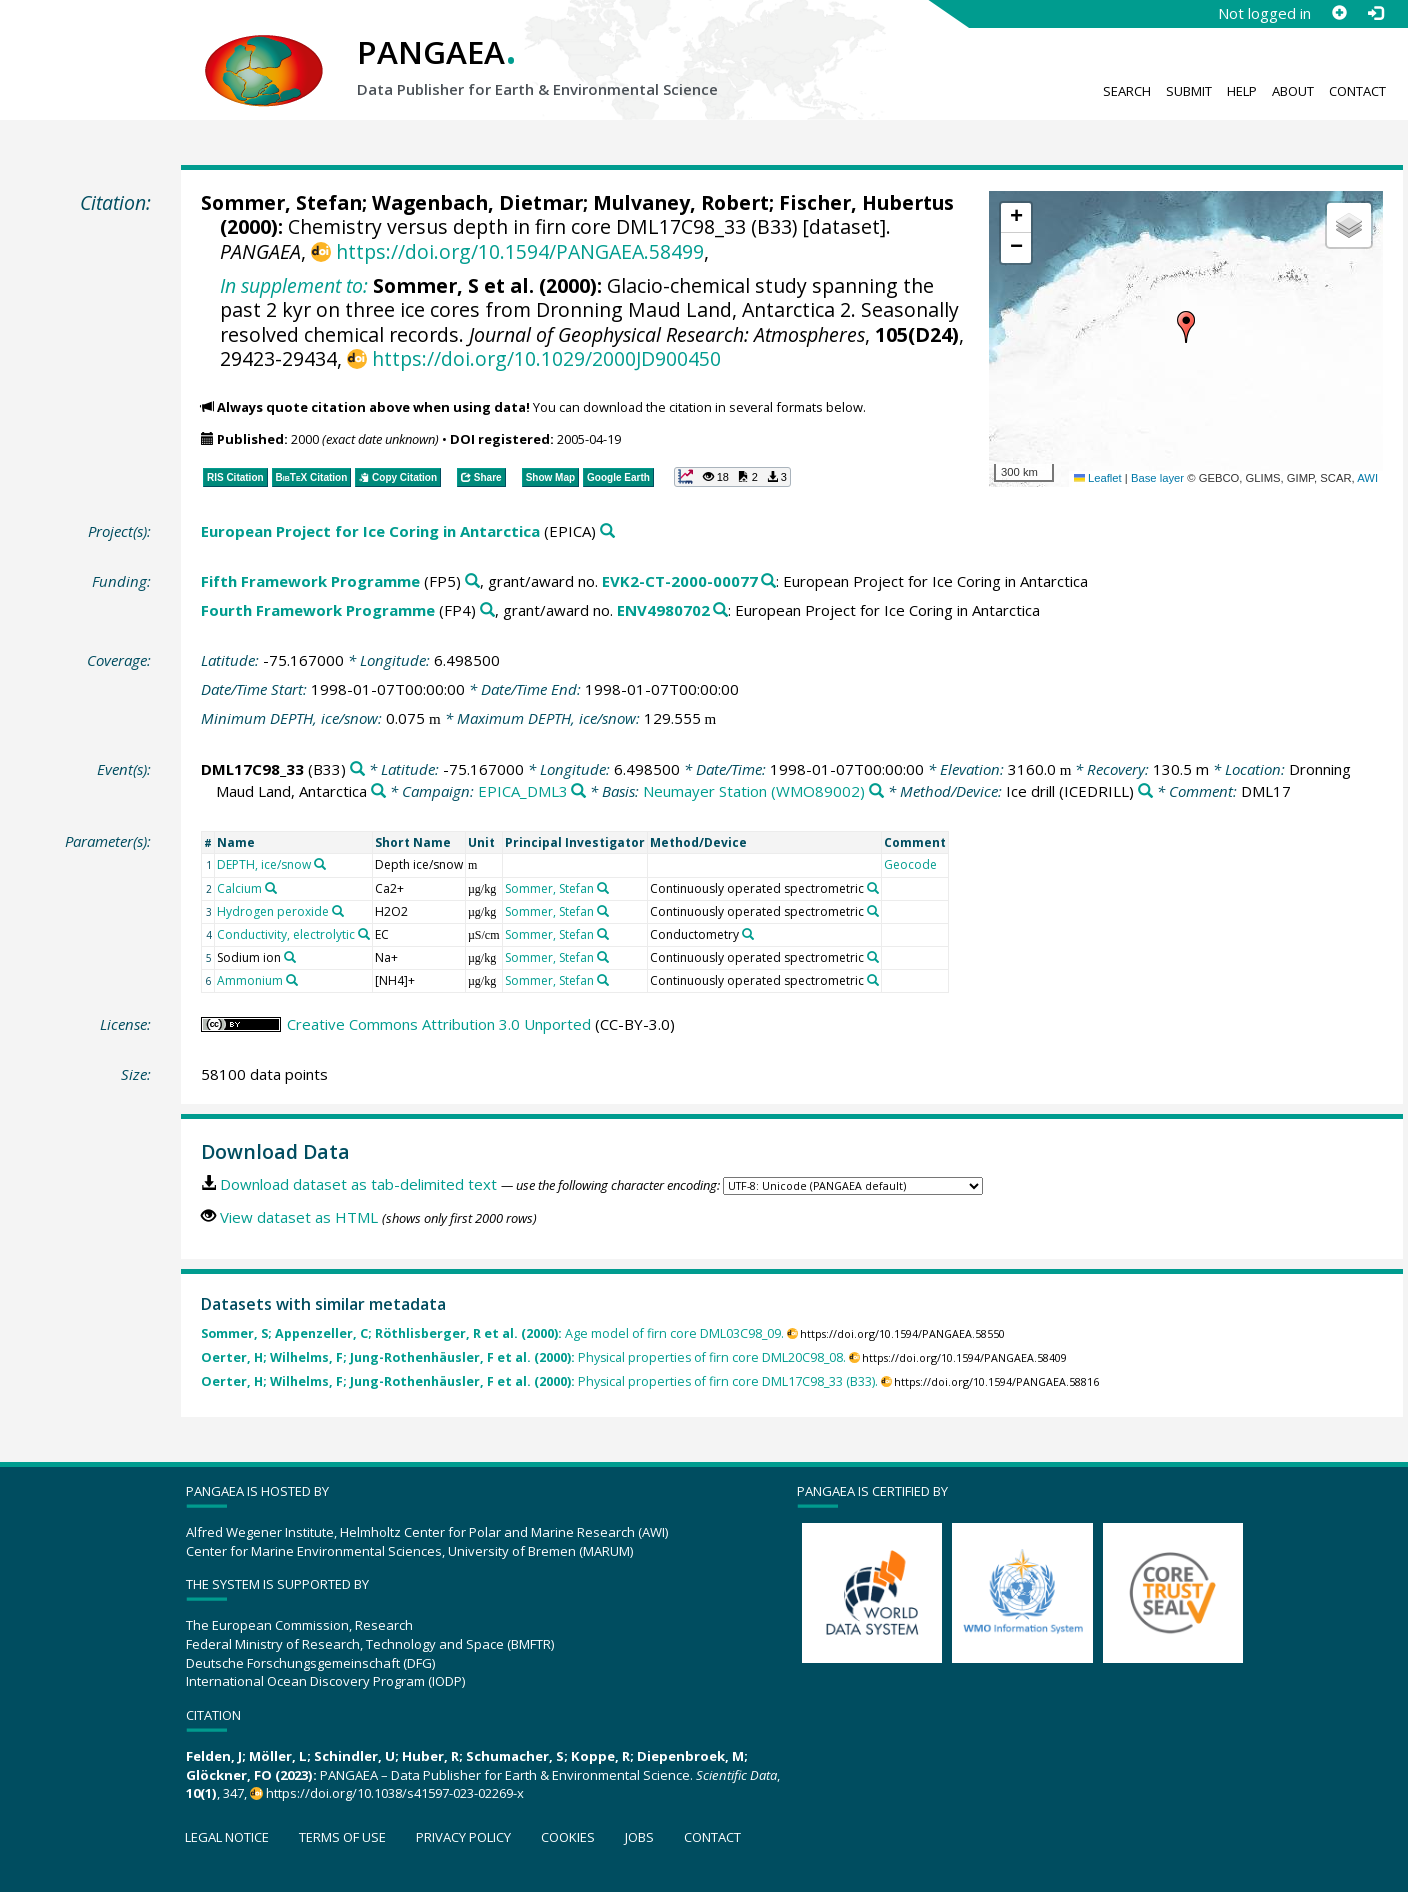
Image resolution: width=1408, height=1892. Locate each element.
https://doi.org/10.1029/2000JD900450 (546, 358)
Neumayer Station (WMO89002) (754, 791)
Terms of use (342, 1837)
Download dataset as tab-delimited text (358, 1184)
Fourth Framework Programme (318, 610)
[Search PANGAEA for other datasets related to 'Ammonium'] (292, 980)
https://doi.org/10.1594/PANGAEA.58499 (520, 251)
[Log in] (1375, 13)
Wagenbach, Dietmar (477, 202)
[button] (1186, 327)
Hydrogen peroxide (273, 911)
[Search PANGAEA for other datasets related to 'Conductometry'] (748, 934)
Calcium (239, 888)
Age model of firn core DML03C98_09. (492, 1333)
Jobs (639, 1837)
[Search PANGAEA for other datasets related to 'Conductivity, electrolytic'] (364, 934)
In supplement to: (294, 285)
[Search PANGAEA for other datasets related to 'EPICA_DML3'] (578, 791)
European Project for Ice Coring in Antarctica (370, 531)
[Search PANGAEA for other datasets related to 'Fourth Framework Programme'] (487, 610)
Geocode (910, 864)
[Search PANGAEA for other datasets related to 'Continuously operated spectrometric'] (873, 888)
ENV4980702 (663, 610)
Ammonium (250, 980)
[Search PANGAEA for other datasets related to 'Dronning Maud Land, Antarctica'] (378, 791)
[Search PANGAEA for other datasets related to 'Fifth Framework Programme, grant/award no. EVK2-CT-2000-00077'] (768, 581)
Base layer (1157, 478)
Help (1242, 91)
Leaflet (1098, 478)
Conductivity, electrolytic (286, 934)
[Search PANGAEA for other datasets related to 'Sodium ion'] (290, 957)
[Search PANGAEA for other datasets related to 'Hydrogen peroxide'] (338, 911)
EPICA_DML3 (523, 791)
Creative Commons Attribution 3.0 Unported (439, 1024)
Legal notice (227, 1837)
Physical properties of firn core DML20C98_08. (523, 1357)
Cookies (568, 1837)
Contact (1357, 91)
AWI (1367, 478)
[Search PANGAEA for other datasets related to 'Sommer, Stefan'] (603, 888)
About (1293, 91)
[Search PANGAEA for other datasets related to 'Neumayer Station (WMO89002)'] (876, 791)
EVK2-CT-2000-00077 (680, 581)
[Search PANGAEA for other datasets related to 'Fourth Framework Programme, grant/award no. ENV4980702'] (720, 610)
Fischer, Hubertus (866, 202)
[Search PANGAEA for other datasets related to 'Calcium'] (271, 888)
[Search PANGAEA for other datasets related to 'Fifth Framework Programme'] (472, 581)
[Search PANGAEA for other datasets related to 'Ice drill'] (1145, 791)
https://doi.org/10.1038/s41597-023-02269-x (395, 1793)
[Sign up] (1339, 13)
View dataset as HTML (299, 1217)
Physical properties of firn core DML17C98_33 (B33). (539, 1381)
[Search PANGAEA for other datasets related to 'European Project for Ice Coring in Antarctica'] (607, 531)
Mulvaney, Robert (681, 202)
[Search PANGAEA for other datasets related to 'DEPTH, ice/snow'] (320, 864)
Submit (1189, 91)
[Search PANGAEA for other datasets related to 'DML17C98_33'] (357, 769)
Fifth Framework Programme (310, 581)
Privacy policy (463, 1837)
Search (1127, 91)
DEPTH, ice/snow (264, 864)
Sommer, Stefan (281, 202)
